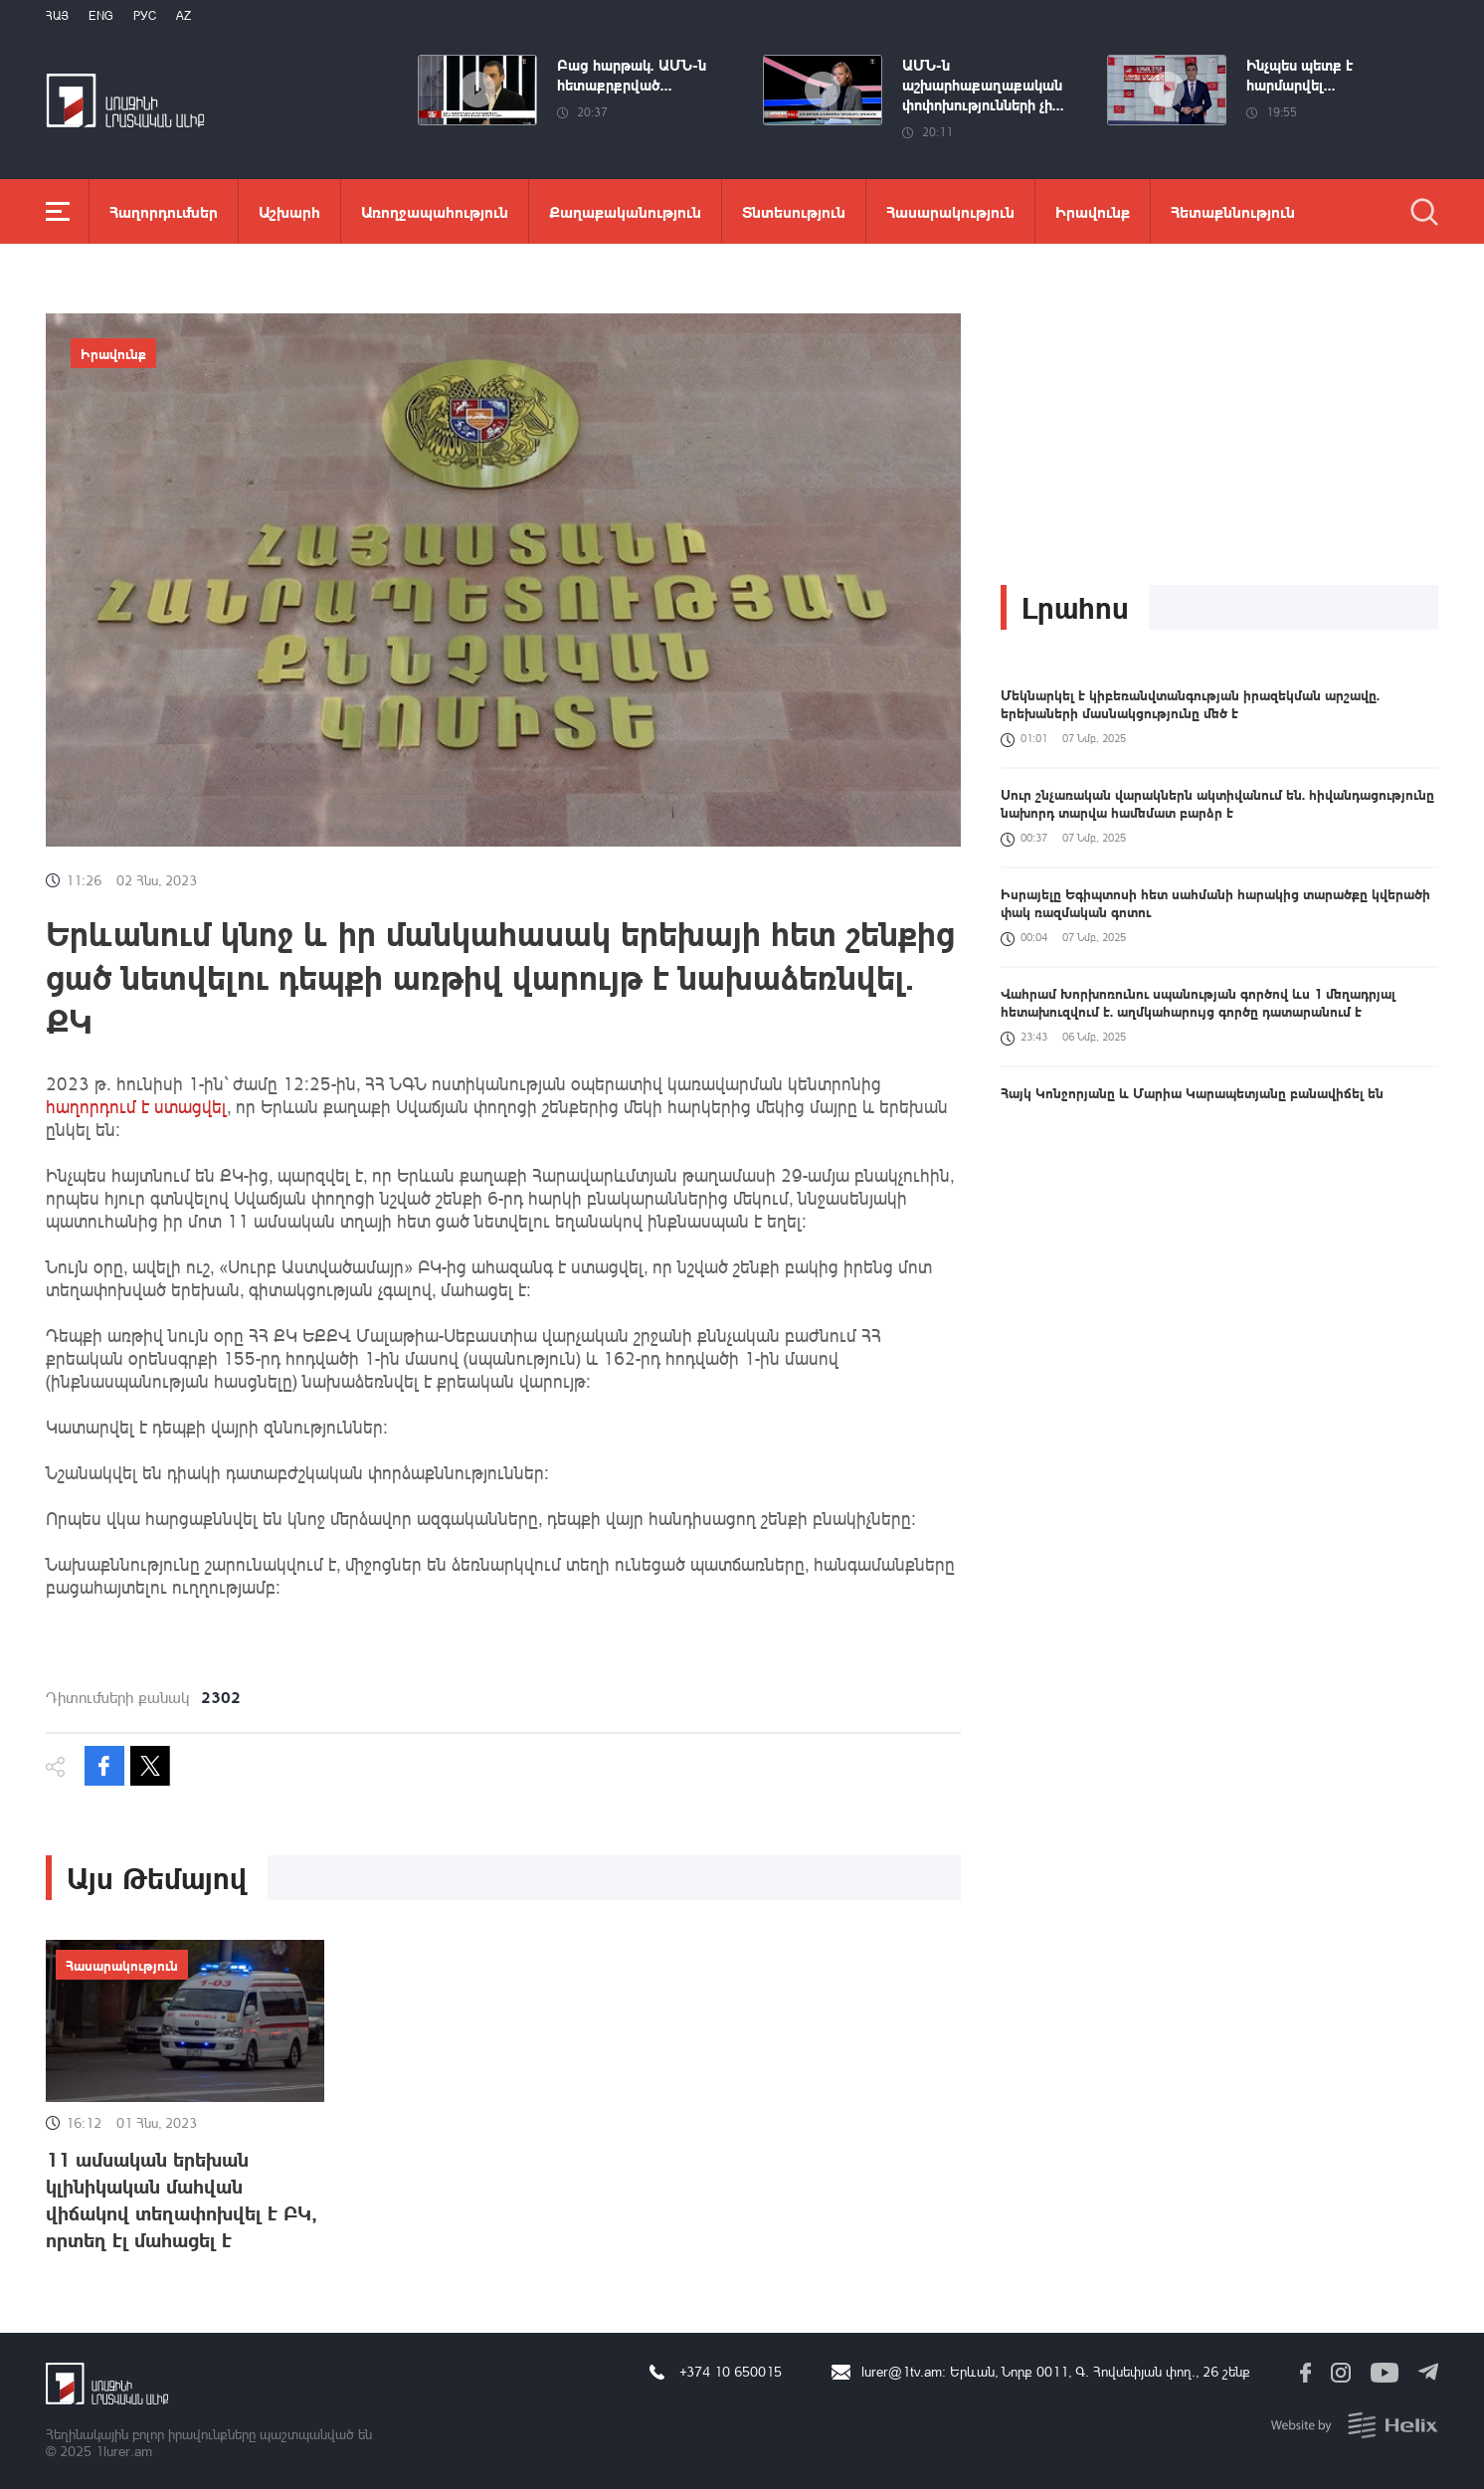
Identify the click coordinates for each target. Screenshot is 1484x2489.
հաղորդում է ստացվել (136, 1106)
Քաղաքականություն (625, 211)
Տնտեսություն (793, 211)
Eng (101, 15)
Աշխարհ (289, 211)
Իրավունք (1092, 211)
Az (183, 15)
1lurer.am (123, 2450)
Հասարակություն (950, 211)
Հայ (57, 15)
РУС (144, 15)
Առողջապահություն (434, 211)
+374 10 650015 (730, 2371)
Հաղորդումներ (163, 211)
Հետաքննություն (1233, 211)
